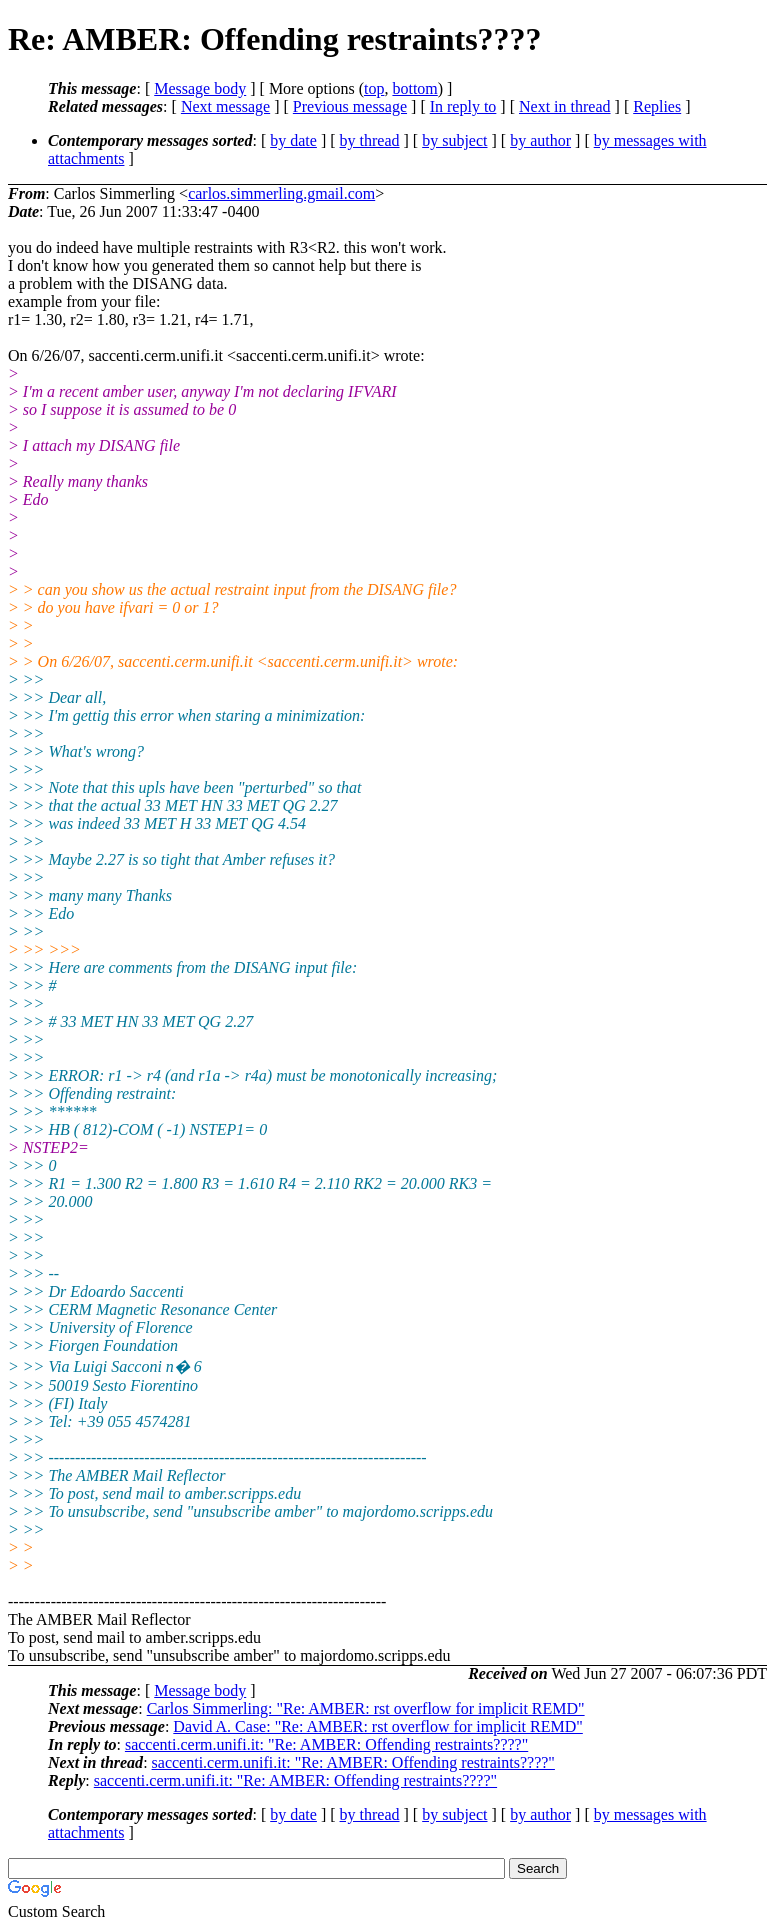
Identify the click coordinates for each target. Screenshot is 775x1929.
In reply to (463, 106)
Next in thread (565, 106)
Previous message (350, 106)
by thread (370, 140)
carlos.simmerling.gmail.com (281, 193)
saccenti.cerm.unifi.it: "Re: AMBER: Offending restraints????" (326, 1744)
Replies (657, 106)
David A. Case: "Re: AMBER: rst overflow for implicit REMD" (377, 1726)
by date (293, 140)
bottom (414, 88)
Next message (225, 106)
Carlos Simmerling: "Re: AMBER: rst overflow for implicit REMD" (366, 1708)
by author (540, 140)
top (374, 88)
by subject (454, 140)
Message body (200, 88)
